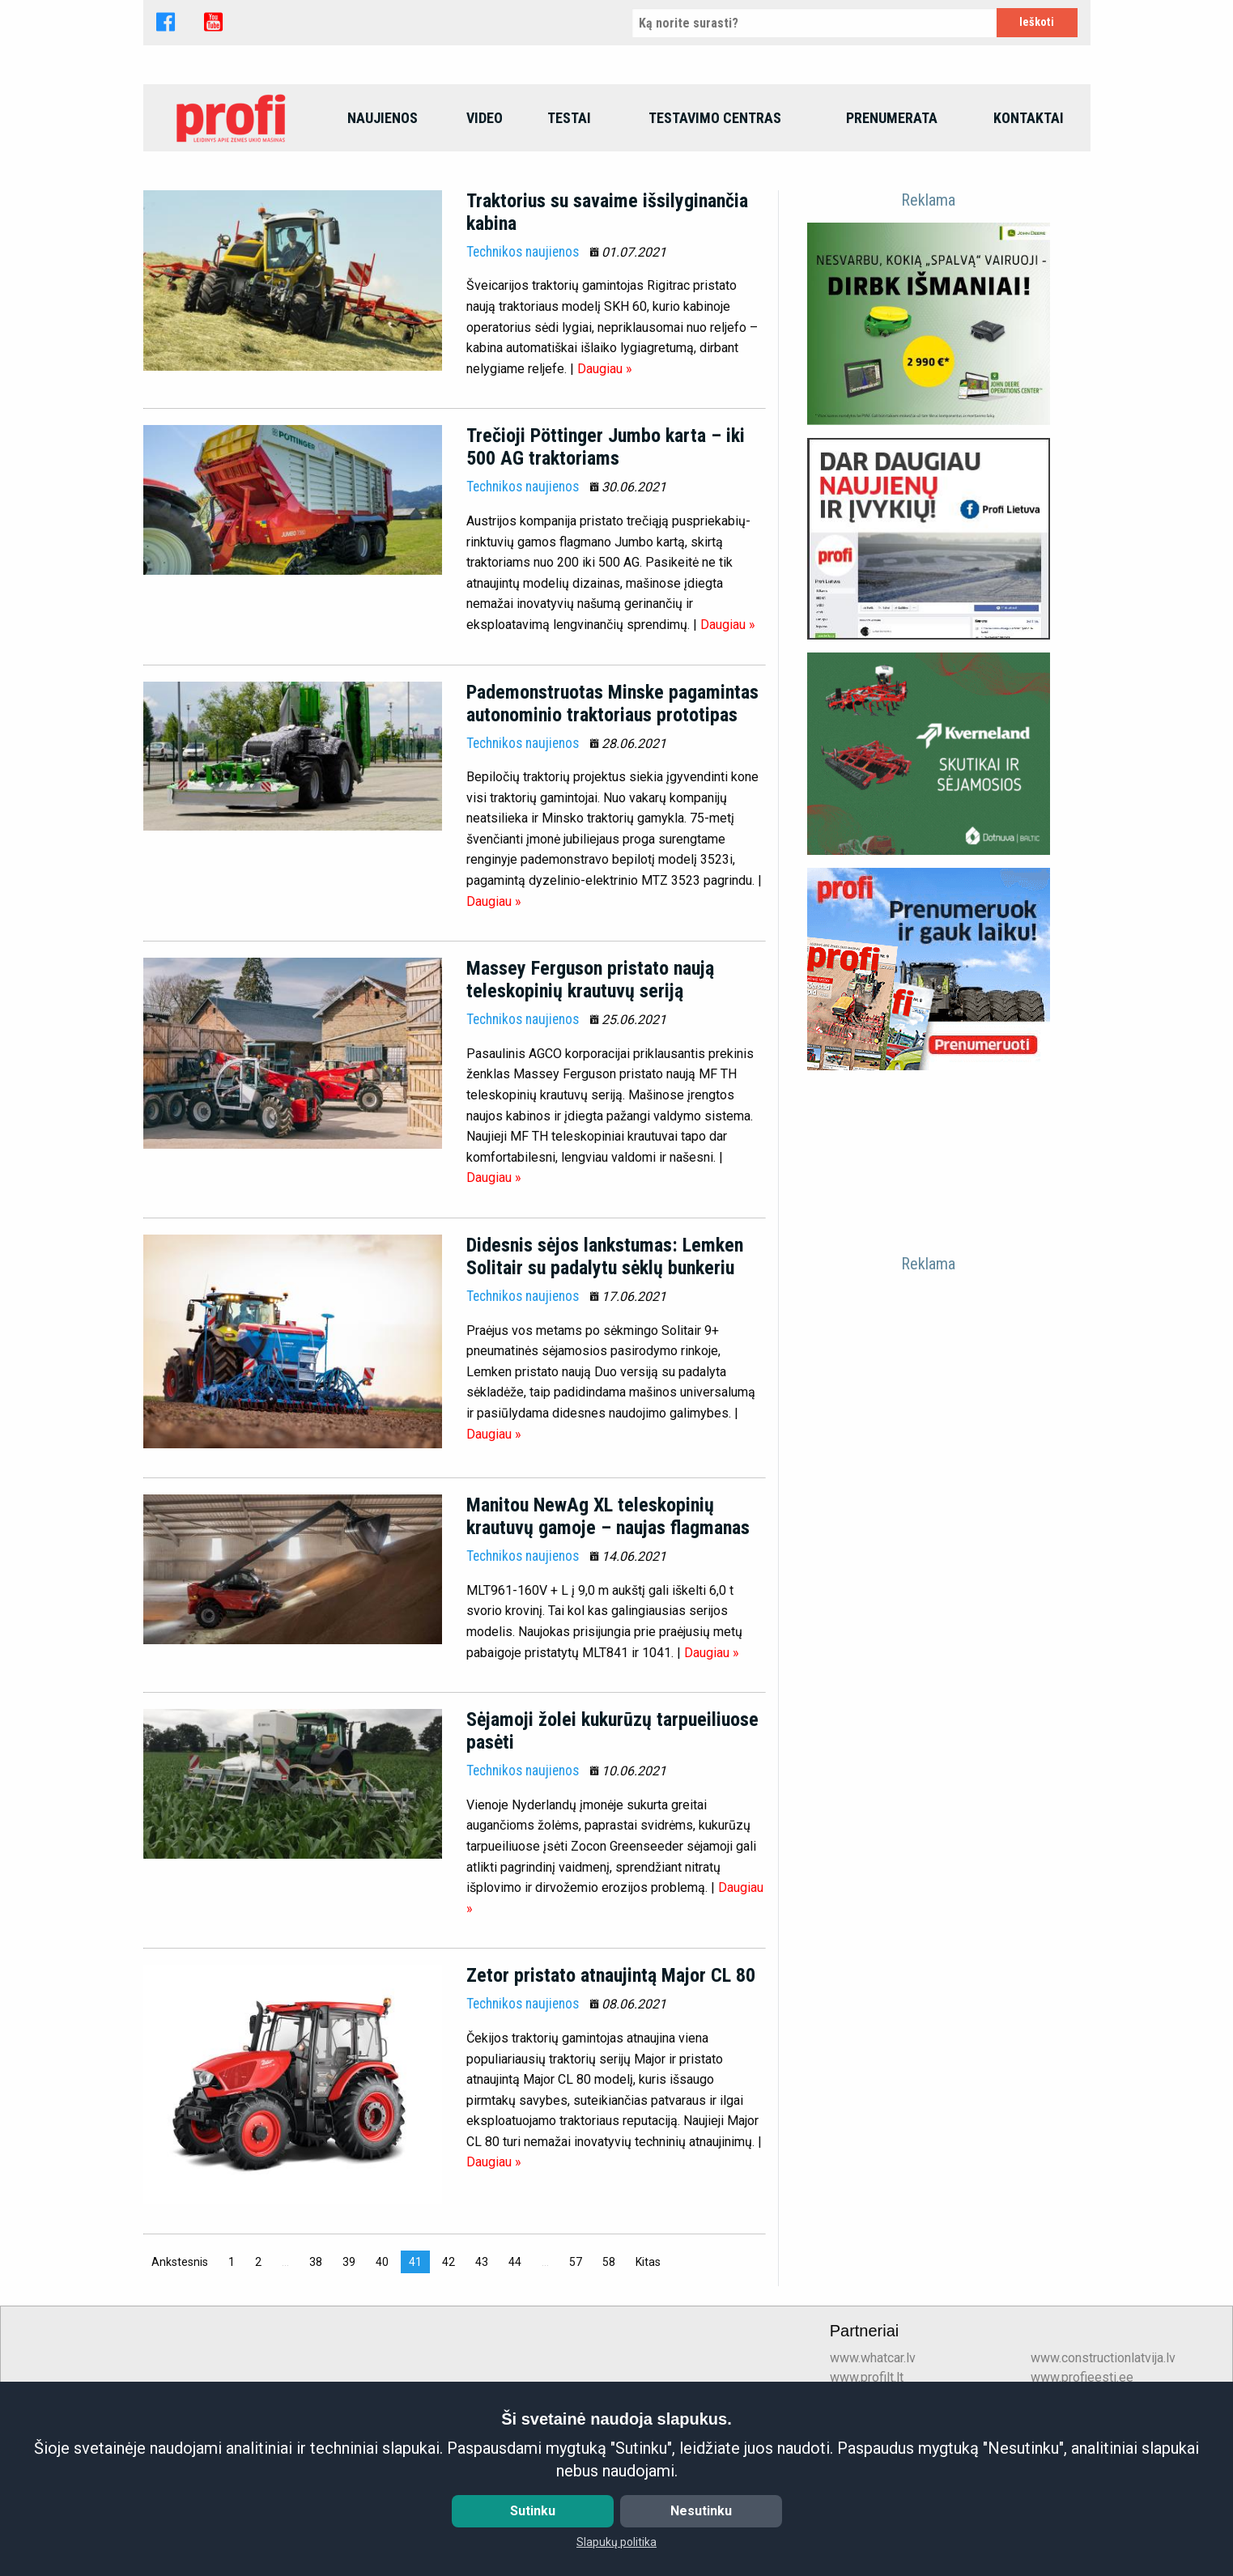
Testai (569, 227)
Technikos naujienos (522, 361)
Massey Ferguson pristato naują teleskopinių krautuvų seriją (590, 1089)
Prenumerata (892, 227)
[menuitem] (232, 227)
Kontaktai (1028, 227)
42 (448, 2371)
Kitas (652, 2370)
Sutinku (532, 2511)
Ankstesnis (183, 2370)
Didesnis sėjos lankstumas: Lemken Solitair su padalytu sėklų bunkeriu (604, 1366)
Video (484, 227)
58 (608, 2371)
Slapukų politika (616, 2542)
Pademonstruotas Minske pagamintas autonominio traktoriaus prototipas (612, 812)
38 (315, 2371)
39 (348, 2371)
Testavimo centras (714, 227)
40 (382, 2371)
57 (575, 2371)
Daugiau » (604, 478)
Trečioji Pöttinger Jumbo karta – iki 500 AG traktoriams (605, 557)
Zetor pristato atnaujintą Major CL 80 (610, 2085)
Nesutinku (701, 2511)
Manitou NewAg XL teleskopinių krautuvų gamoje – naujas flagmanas (608, 1626)
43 (481, 2371)
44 (514, 2371)
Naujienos (382, 227)
